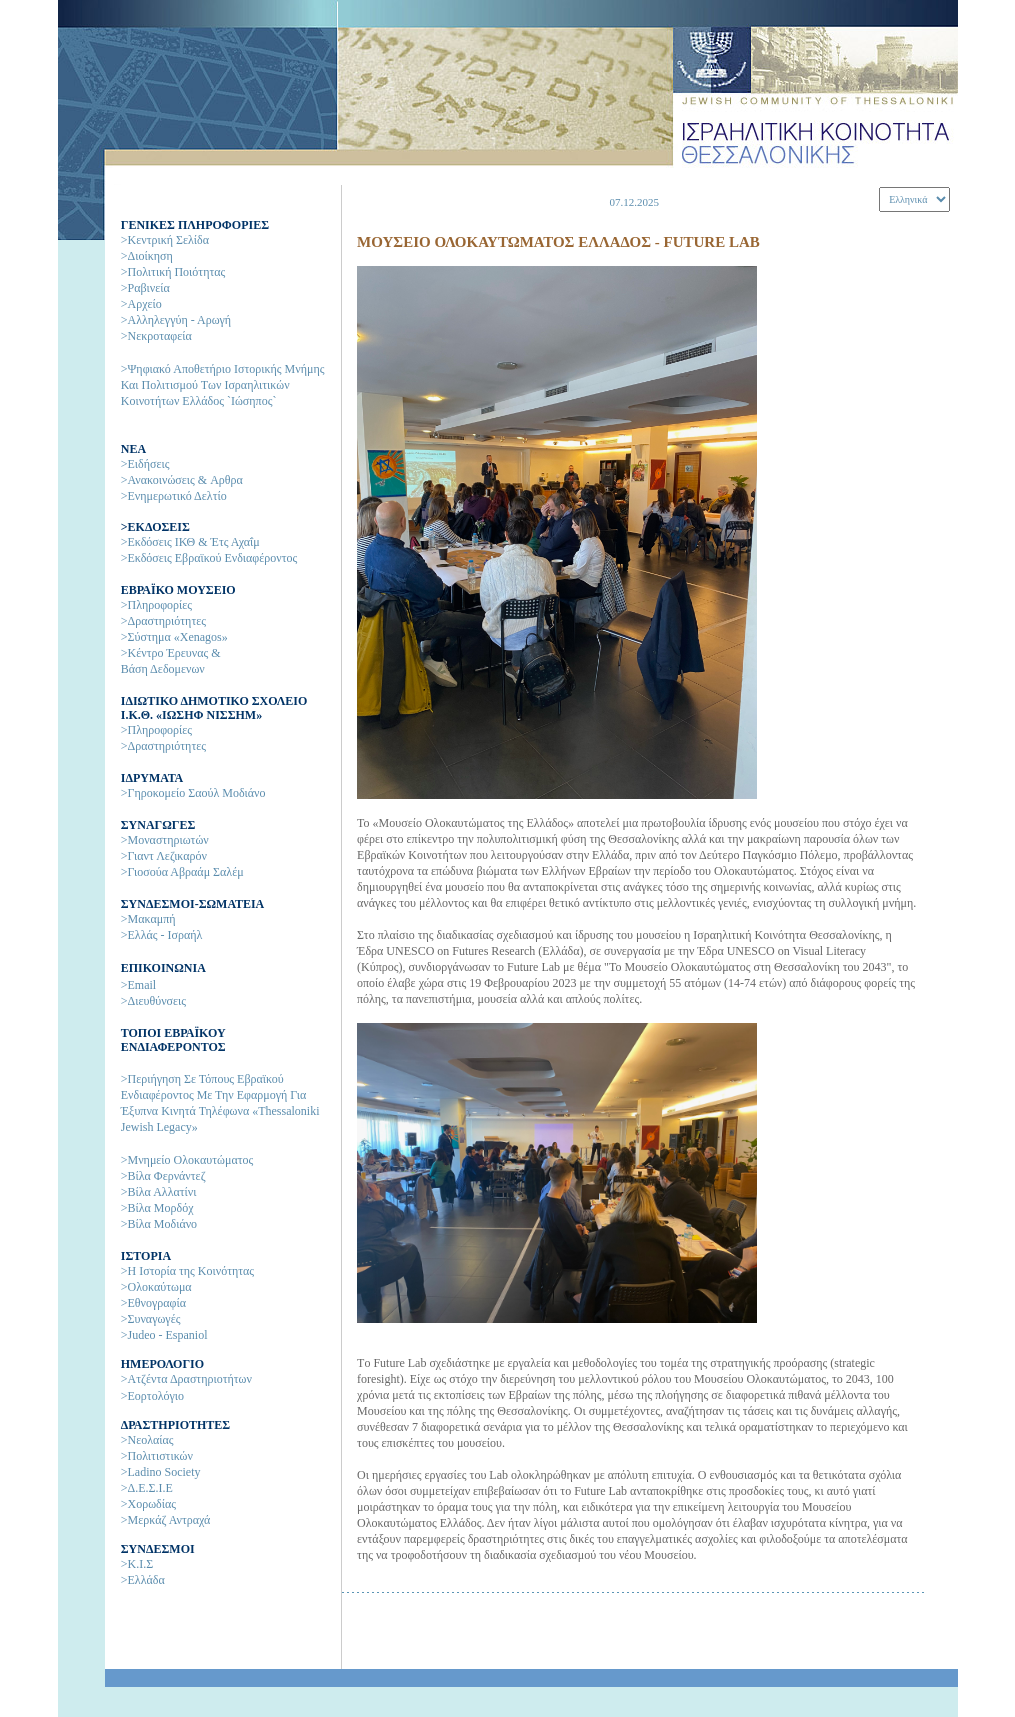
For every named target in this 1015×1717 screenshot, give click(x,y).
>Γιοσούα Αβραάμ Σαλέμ (182, 872)
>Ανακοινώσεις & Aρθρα (182, 480)
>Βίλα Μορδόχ (157, 1208)
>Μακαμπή (148, 919)
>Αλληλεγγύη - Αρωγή (176, 320)
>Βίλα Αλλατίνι (159, 1192)
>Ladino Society (161, 1472)
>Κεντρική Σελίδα (165, 240)
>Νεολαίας (147, 1440)
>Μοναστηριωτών (165, 840)
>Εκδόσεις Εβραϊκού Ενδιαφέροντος (209, 558)
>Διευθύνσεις (153, 1001)
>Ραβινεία (145, 288)
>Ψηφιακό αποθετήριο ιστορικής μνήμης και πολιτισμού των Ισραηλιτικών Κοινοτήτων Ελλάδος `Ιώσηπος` (223, 385)
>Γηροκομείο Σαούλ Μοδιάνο (193, 793)
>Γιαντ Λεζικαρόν (164, 856)
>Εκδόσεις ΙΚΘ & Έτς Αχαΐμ (190, 542)
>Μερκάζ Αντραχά (166, 1520)
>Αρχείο (141, 304)
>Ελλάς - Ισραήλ (162, 935)
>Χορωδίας (148, 1504)
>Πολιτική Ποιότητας (173, 272)
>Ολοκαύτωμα (156, 1287)
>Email (138, 985)
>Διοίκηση (147, 256)
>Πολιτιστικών (157, 1456)
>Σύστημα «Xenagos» (174, 637)
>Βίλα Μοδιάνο (159, 1224)
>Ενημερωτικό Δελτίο (174, 496)
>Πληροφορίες (156, 605)
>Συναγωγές (151, 1319)
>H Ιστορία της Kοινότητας (187, 1271)
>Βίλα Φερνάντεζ (163, 1176)
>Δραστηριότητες (163, 621)
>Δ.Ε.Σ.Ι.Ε (147, 1488)
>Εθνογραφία (153, 1303)
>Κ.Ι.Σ (137, 1564)
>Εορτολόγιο (152, 1396)
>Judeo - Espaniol (164, 1335)
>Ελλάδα (143, 1580)
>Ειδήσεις (145, 464)
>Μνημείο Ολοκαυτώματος (187, 1160)
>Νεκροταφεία (156, 336)
